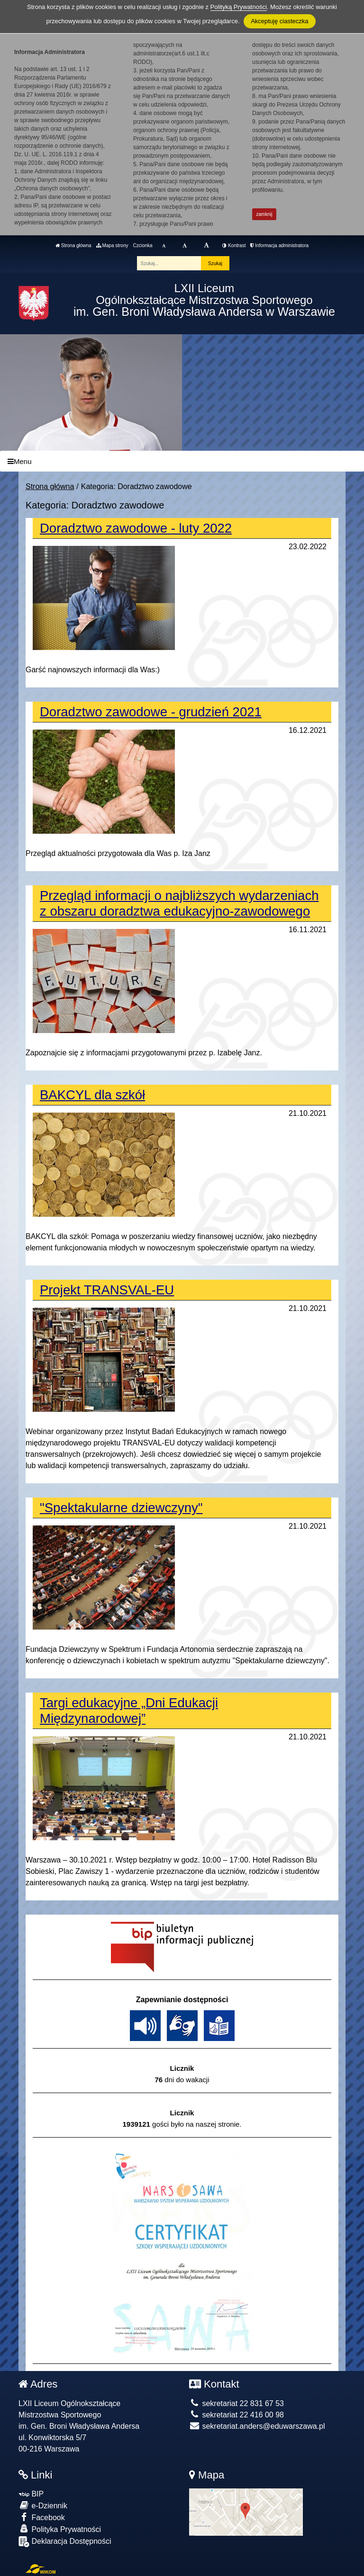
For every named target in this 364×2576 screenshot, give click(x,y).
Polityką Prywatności (238, 6)
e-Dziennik (42, 2505)
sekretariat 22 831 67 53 (236, 2403)
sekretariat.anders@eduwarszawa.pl (257, 2426)
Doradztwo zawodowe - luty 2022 (136, 528)
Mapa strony (112, 245)
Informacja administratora (279, 245)
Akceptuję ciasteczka (279, 21)
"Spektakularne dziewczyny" (121, 1507)
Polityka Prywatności (59, 2528)
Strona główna (73, 245)
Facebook (41, 2517)
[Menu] (182, 461)
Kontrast (234, 245)
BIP (31, 2494)
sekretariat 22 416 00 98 (236, 2415)
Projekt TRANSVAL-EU (107, 1290)
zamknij (264, 214)
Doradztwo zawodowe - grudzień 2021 (151, 711)
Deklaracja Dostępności (64, 2541)
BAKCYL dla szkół (92, 1094)
